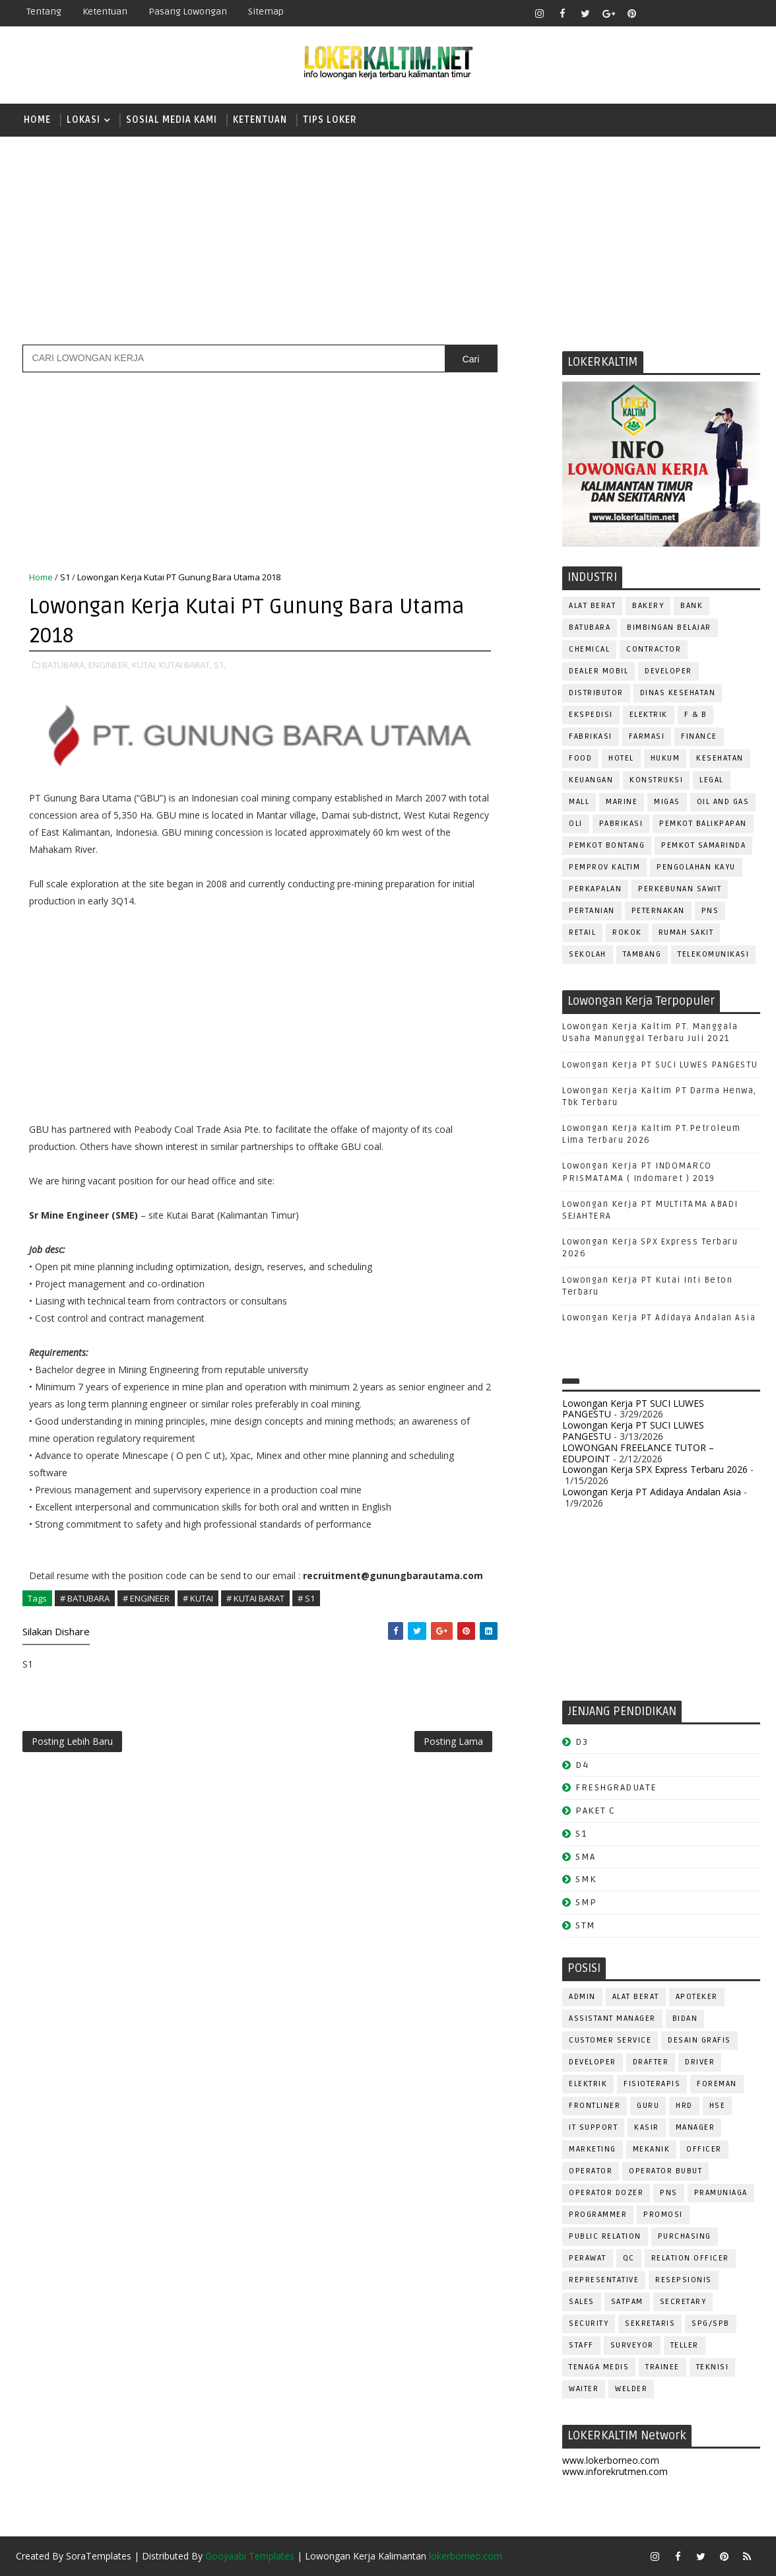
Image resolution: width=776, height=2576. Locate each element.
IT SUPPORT (593, 2127)
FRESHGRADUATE (616, 1787)
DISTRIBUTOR (596, 693)
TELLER (684, 2345)
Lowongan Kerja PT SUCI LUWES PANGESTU (660, 1065)
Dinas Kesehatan (678, 693)
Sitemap (266, 11)
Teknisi (712, 2367)
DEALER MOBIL (598, 671)
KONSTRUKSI (656, 780)
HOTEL (621, 758)
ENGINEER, (109, 665)
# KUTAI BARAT (255, 1598)
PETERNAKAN (658, 911)
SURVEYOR (632, 2345)
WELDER (631, 2389)
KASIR (646, 2127)
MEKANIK (651, 2149)
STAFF (581, 2345)
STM (585, 1925)
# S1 (306, 1598)
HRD (684, 2106)
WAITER (583, 2389)
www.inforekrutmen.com (615, 2471)
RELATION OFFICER (690, 2258)
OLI (576, 824)
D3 (581, 1741)
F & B (695, 715)
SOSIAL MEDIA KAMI (171, 119)
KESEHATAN (720, 758)
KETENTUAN (260, 119)
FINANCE (699, 736)
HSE (717, 2106)
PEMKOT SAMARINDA (703, 845)
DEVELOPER (668, 671)
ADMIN (582, 1997)
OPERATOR (590, 2171)
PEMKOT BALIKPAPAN (703, 824)
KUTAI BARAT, (185, 665)
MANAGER (695, 2127)
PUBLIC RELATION (605, 2236)
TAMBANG (642, 954)
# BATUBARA (85, 1598)
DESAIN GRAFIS (699, 2040)
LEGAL (711, 780)
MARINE (621, 802)
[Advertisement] (388, 239)
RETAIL (582, 932)
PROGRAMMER (598, 2215)
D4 (582, 1765)
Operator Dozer (606, 2193)
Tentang (43, 11)
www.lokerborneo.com (610, 2460)
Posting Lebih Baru (72, 1741)
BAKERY (648, 606)
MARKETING (592, 2149)
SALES (582, 2302)
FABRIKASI (590, 736)
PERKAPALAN (595, 889)
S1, (220, 665)
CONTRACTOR (653, 649)
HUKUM (665, 758)
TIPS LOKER (330, 119)
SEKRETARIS (650, 2323)
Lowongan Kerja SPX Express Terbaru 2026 (655, 1469)
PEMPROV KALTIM (604, 867)
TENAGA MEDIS (599, 2367)
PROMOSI (663, 2215)
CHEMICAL (589, 649)
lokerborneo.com (465, 2556)
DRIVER (700, 2062)
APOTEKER (697, 1997)
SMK (586, 1879)
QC (629, 2258)
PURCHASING (684, 2236)
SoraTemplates (98, 2556)
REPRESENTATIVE (604, 2280)
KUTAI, (144, 665)
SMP (586, 1902)
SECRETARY (683, 2302)
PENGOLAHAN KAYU (696, 867)
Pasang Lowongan (187, 11)
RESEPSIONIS (683, 2280)
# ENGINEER (146, 1598)
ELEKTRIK (649, 715)
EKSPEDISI (591, 715)
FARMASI (647, 736)
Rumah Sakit (686, 932)
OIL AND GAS (723, 802)
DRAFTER (651, 2062)
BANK (691, 606)
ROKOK (627, 932)
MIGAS (667, 802)
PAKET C (595, 1810)
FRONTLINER (594, 2106)
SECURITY (588, 2323)
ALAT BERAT (592, 606)
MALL (579, 802)
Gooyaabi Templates (249, 2556)
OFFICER (704, 2149)
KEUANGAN (591, 780)
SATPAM (627, 2302)
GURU (648, 2106)
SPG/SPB (711, 2323)
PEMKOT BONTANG (607, 845)
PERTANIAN (592, 911)
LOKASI (83, 119)
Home (37, 119)
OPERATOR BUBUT (665, 2171)
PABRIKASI (621, 824)
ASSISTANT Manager (612, 2018)
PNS (710, 911)
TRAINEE (662, 2367)
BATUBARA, (64, 665)
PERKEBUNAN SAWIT (679, 889)
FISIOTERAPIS (652, 2084)
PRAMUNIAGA (721, 2193)
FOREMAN (717, 2084)
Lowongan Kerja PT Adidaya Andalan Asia (659, 1317)
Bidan (685, 2018)
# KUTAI (198, 1598)
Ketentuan (104, 11)
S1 (65, 577)
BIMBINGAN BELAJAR (669, 627)
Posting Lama (453, 1741)
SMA (585, 1856)
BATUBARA (589, 627)
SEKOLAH (587, 954)
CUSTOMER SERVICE (610, 2040)
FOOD (580, 758)
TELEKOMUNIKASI (713, 954)
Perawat (587, 2258)
